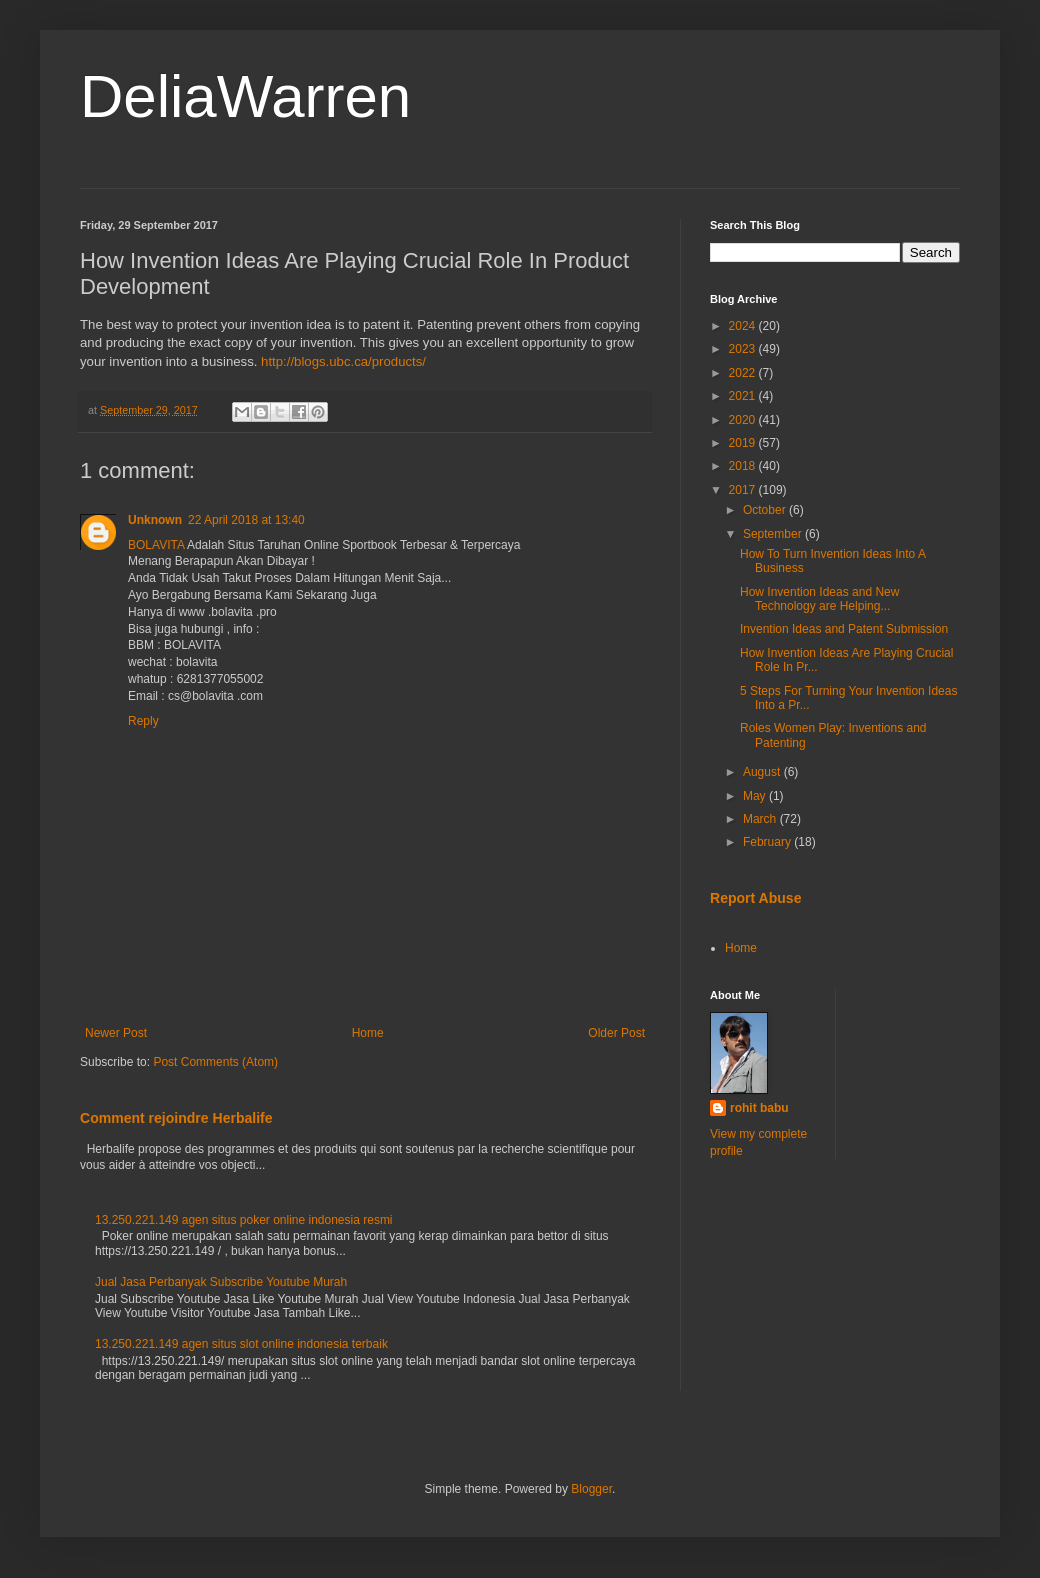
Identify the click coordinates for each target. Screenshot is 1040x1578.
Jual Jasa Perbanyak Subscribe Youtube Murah (221, 1282)
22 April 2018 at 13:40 (246, 520)
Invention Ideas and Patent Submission (844, 629)
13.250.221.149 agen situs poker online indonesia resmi (244, 1220)
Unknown (155, 520)
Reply (143, 721)
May (756, 796)
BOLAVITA (156, 545)
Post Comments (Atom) (215, 1062)
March (761, 819)
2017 (744, 490)
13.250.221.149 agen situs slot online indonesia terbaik (241, 1344)
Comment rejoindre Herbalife (176, 1118)
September (774, 534)
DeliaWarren (245, 96)
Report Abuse (755, 898)
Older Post (616, 1033)
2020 (744, 420)
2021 (744, 396)
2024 (744, 326)
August (763, 772)
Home (368, 1033)
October (766, 510)
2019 (744, 443)
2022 (744, 373)
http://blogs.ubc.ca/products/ (343, 361)
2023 (744, 349)
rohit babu (759, 1108)
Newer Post (116, 1033)
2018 (744, 466)
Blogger (591, 1489)
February (768, 842)
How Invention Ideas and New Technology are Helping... (819, 599)
